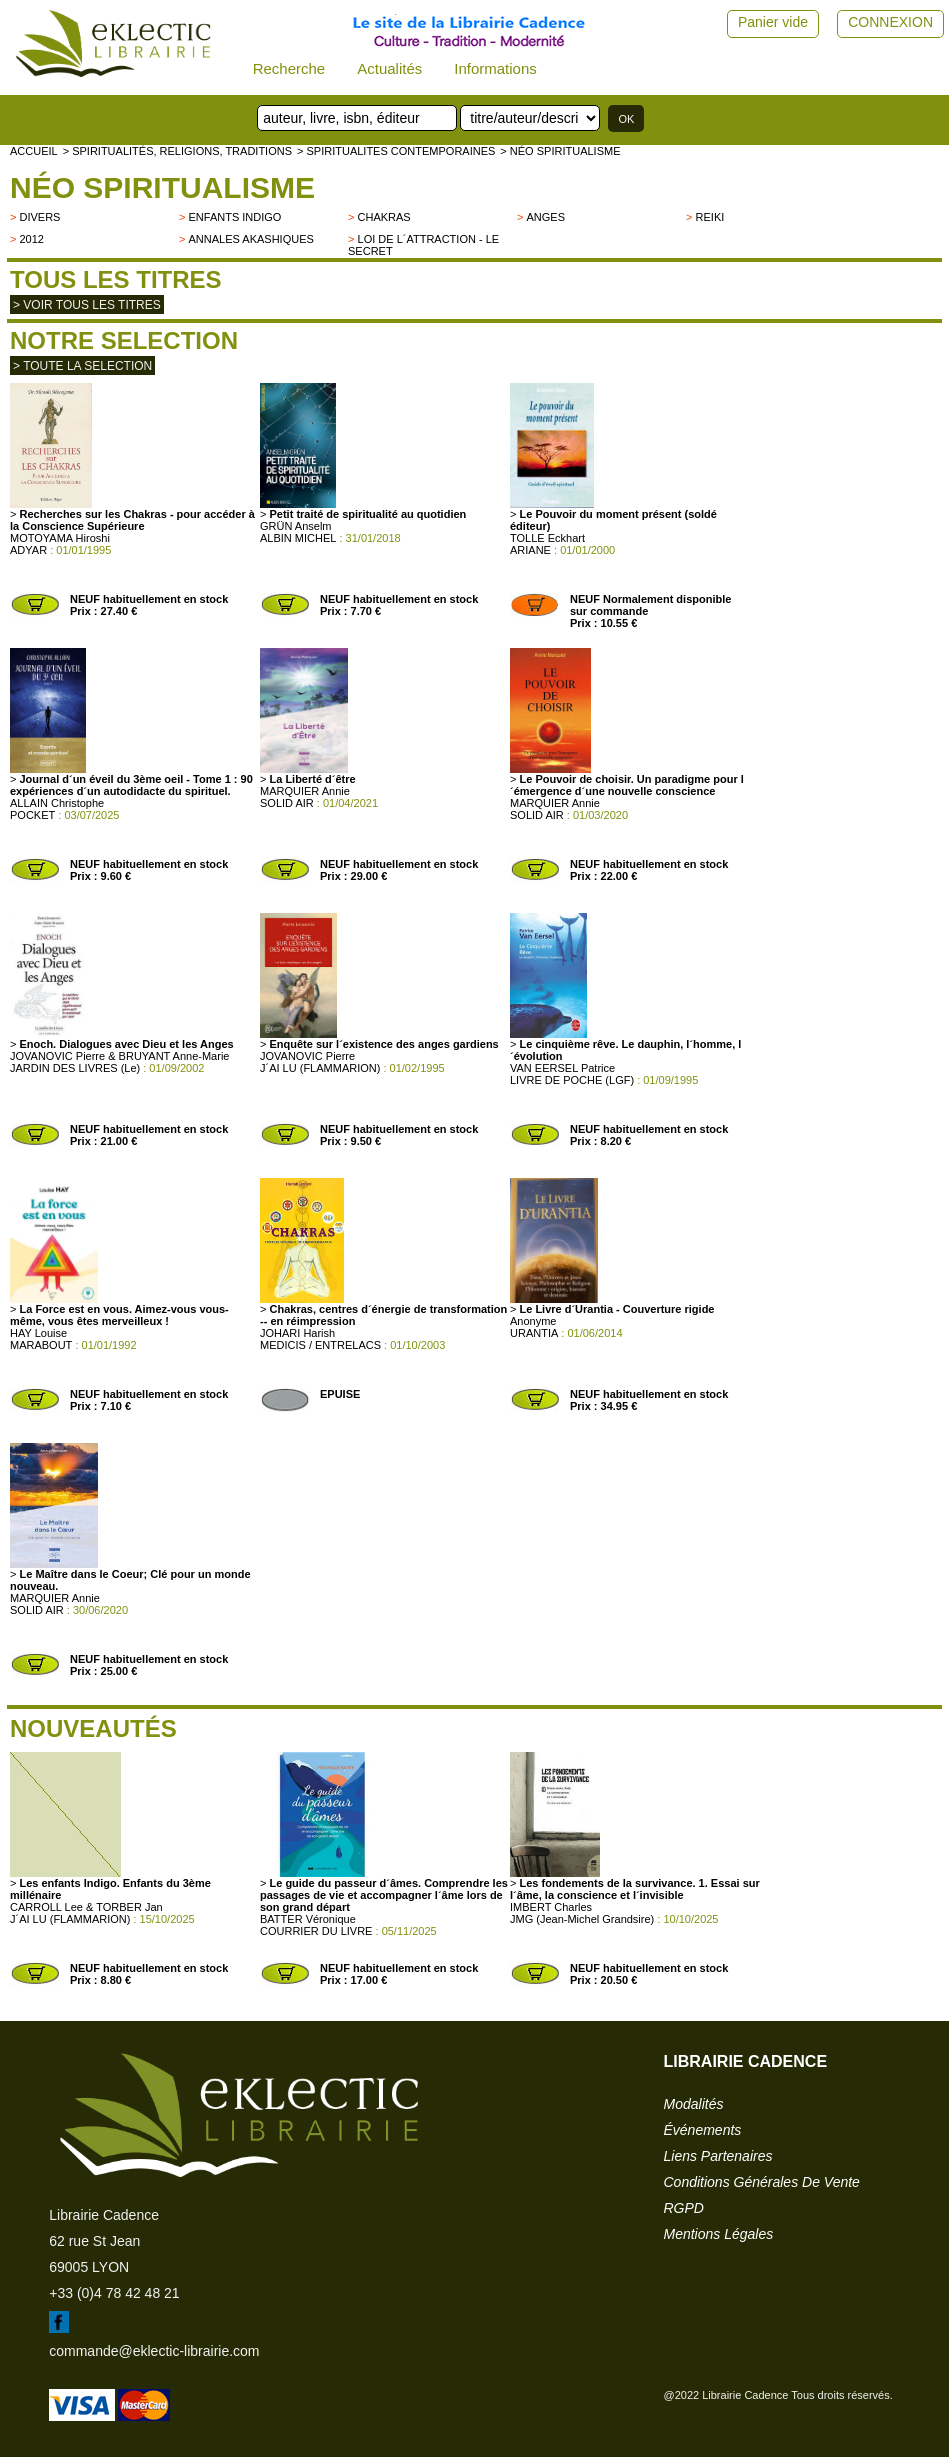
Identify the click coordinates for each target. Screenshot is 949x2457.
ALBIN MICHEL (298, 538)
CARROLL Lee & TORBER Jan (86, 1907)
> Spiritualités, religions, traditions (177, 151)
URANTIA (534, 1333)
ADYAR (28, 550)
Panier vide (773, 22)
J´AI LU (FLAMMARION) (320, 1068)
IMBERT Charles (551, 1907)
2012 (31, 239)
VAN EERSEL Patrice (562, 1068)
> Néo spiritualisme (560, 151)
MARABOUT (41, 1345)
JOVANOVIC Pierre (307, 1056)
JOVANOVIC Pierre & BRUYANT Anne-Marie (119, 1056)
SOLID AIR (287, 803)
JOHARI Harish (297, 1333)
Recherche (289, 68)
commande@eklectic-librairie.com (154, 2351)
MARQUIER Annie (305, 791)
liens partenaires (718, 2156)
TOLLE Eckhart (547, 538)
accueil (34, 151)
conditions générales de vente (762, 2182)
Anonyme (533, 1321)
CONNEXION (890, 22)
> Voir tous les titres (87, 305)
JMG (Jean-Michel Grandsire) (582, 1919)
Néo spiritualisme (162, 187)
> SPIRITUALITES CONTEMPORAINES (396, 151)
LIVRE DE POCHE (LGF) (572, 1080)
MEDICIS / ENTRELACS (320, 1345)
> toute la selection (82, 366)
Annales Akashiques (251, 239)
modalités (694, 2104)
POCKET (32, 815)
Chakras (384, 217)
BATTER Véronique (308, 1919)
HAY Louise (38, 1333)
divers (39, 217)
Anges (546, 217)
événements (703, 2130)
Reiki (710, 217)
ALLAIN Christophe (57, 803)
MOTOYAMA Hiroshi (60, 538)
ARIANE (530, 550)
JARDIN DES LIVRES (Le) (75, 1068)
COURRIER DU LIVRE (316, 1931)
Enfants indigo (235, 217)
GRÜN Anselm (296, 526)
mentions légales (719, 2234)
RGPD (684, 2208)
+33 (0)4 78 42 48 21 (114, 2293)
